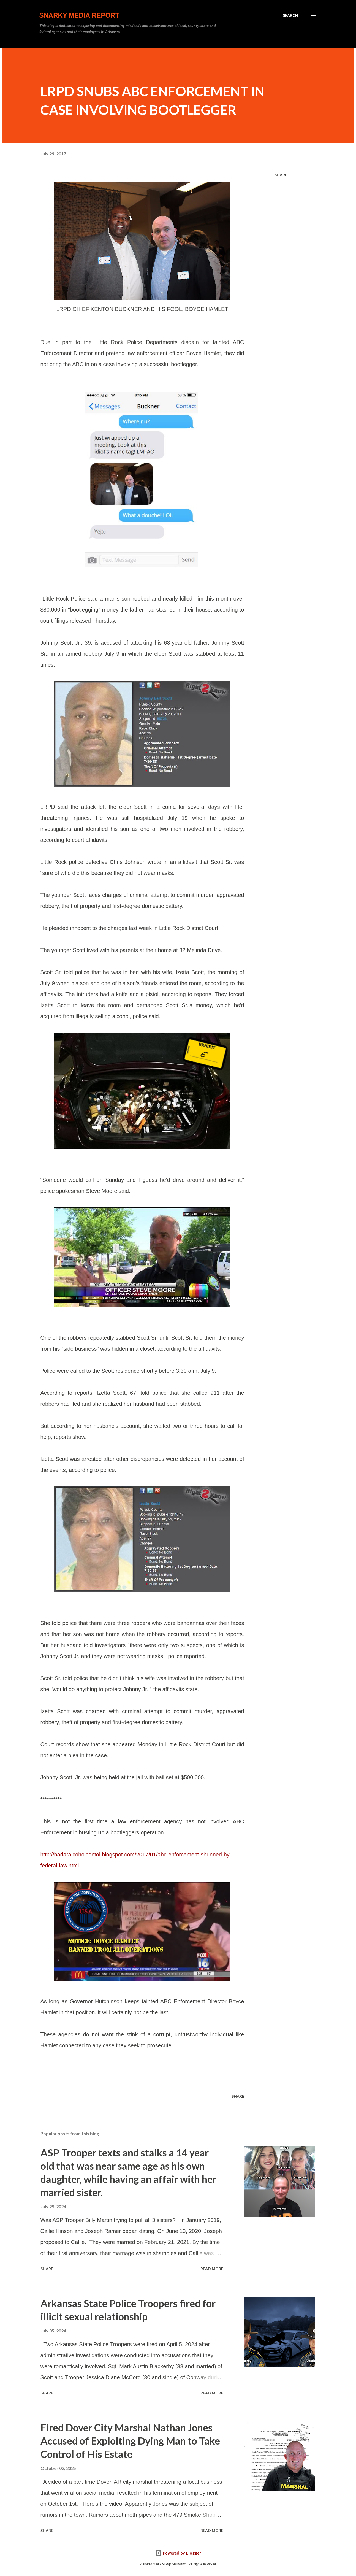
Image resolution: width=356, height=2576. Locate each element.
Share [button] (281, 174)
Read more (211, 2268)
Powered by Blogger (178, 2553)
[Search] (290, 15)
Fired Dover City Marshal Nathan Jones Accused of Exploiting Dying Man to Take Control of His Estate (130, 2440)
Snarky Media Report (79, 15)
